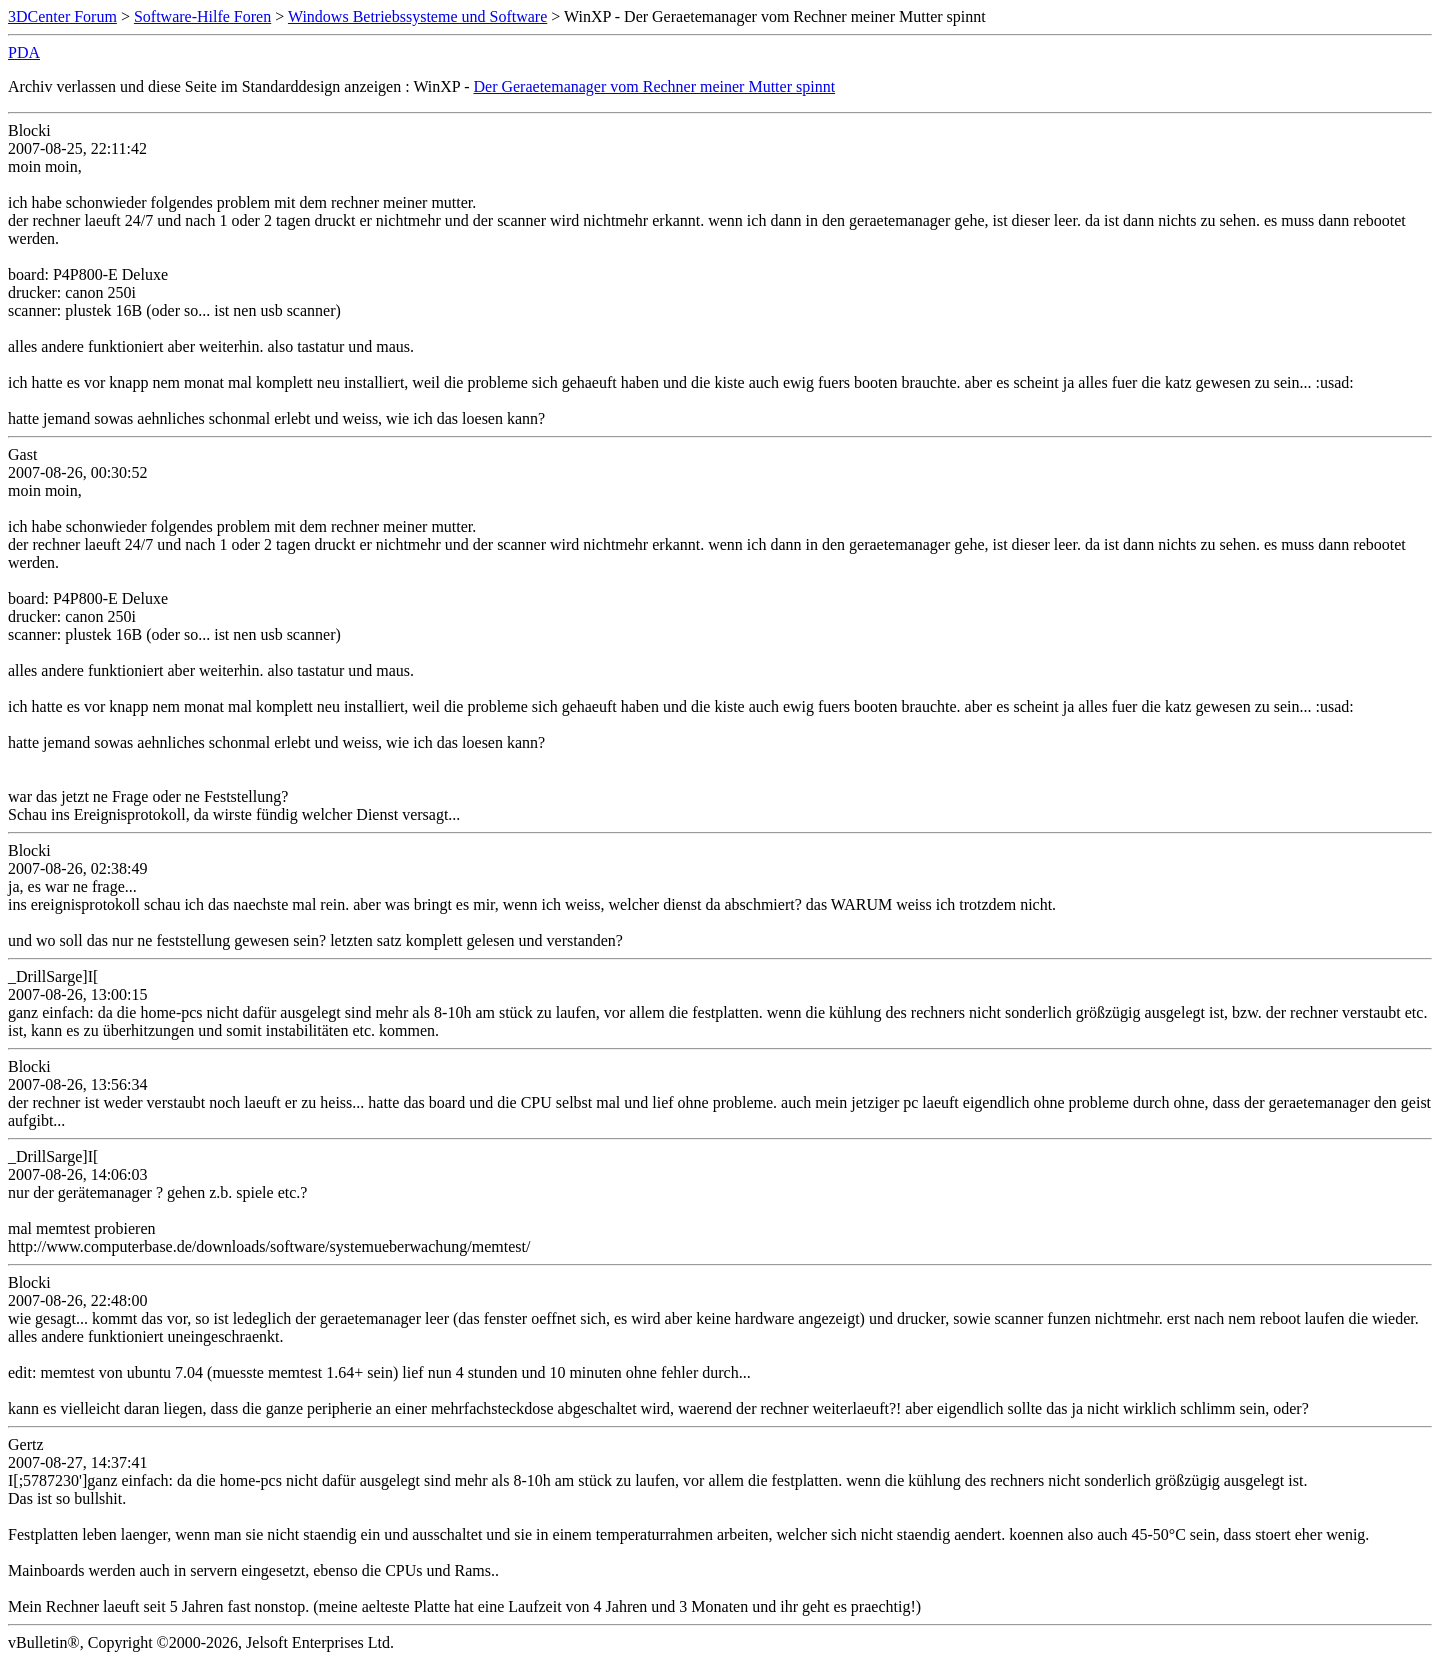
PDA (24, 52)
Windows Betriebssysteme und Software (417, 16)
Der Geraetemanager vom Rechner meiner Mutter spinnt (654, 86)
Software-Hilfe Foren (202, 16)
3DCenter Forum (62, 16)
